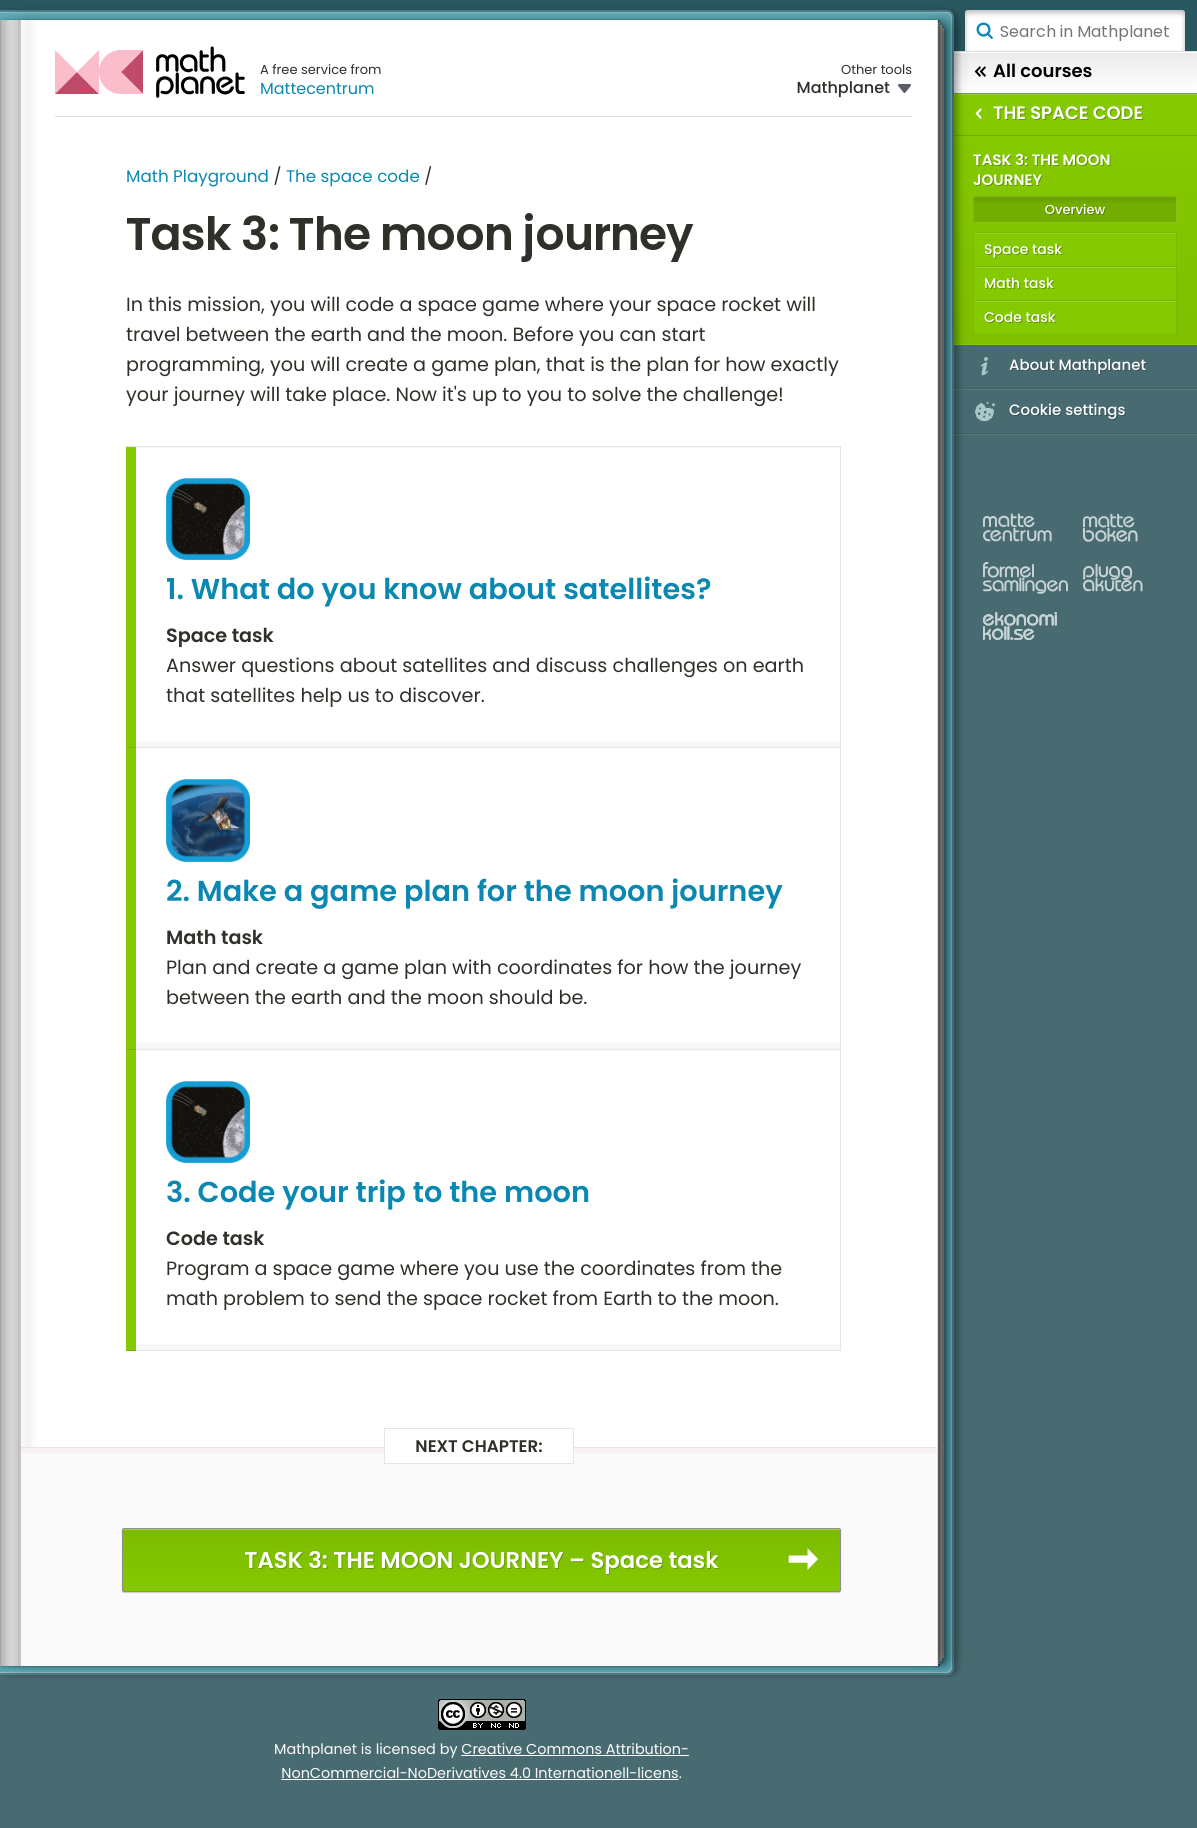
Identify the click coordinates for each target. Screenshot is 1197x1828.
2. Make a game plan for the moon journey (474, 892)
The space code (353, 176)
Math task (1019, 283)
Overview (1075, 209)
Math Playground (197, 176)
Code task (1019, 317)
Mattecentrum (317, 88)
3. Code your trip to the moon (378, 1193)
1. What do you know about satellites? (438, 590)
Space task (1023, 249)
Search (984, 31)
